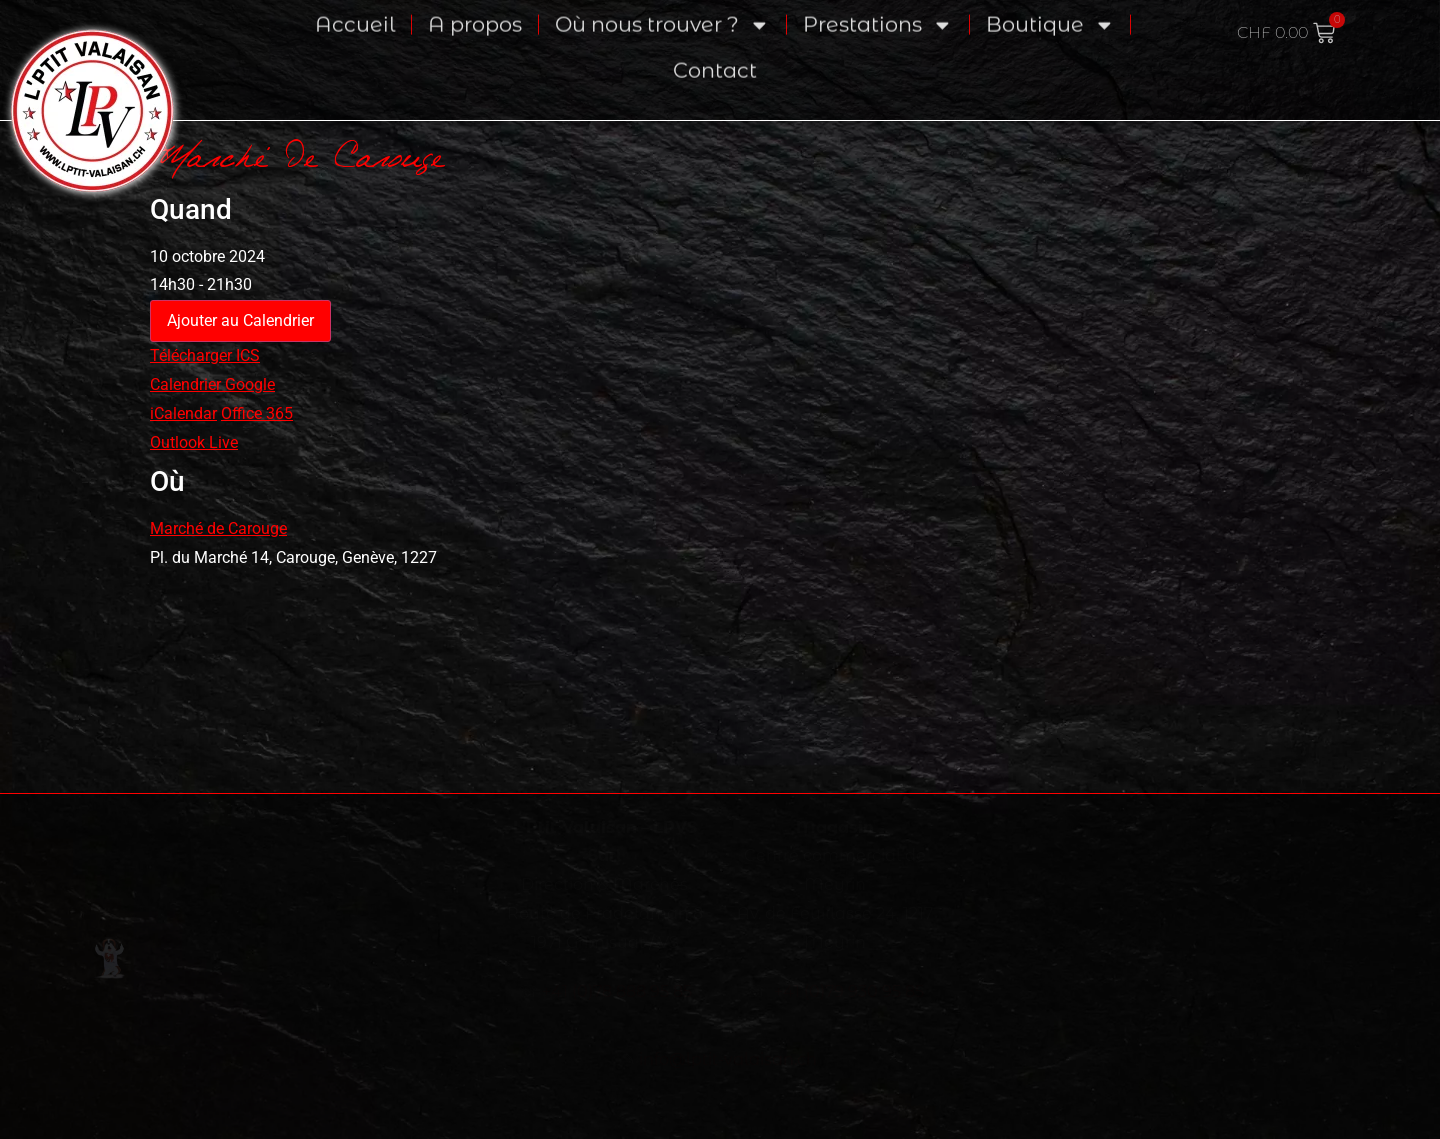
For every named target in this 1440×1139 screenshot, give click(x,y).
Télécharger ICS (205, 355)
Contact (715, 45)
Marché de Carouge (218, 528)
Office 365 (257, 413)
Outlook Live (194, 442)
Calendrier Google (212, 384)
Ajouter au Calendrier (240, 320)
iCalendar (183, 413)
